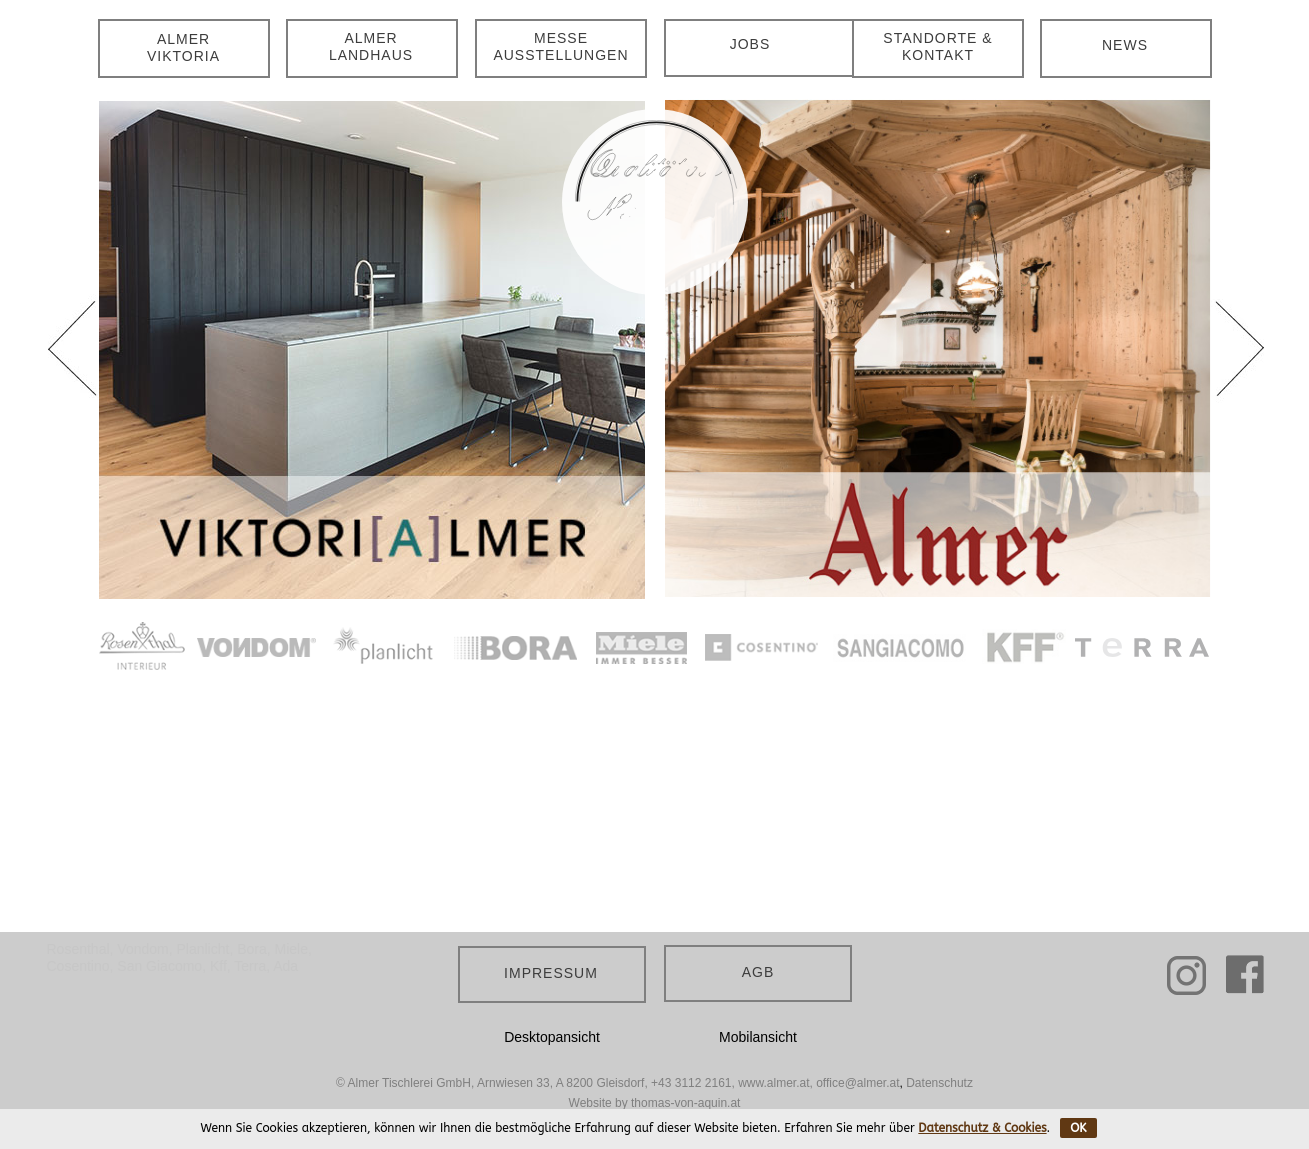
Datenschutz (939, 1083)
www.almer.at (773, 1083)
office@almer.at (857, 1083)
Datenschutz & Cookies (982, 1128)
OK (1078, 1128)
